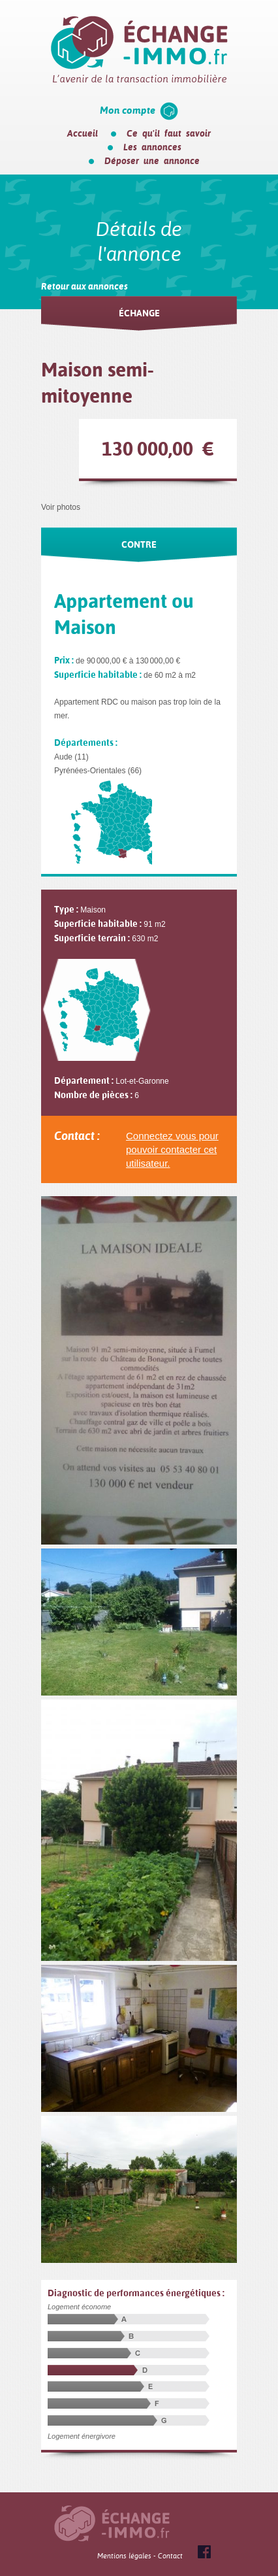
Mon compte (127, 110)
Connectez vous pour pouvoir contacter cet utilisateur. (172, 1149)
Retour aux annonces (84, 286)
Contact (170, 2556)
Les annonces (152, 147)
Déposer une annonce (152, 161)
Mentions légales (124, 2556)
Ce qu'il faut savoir (169, 133)
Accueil (82, 133)
